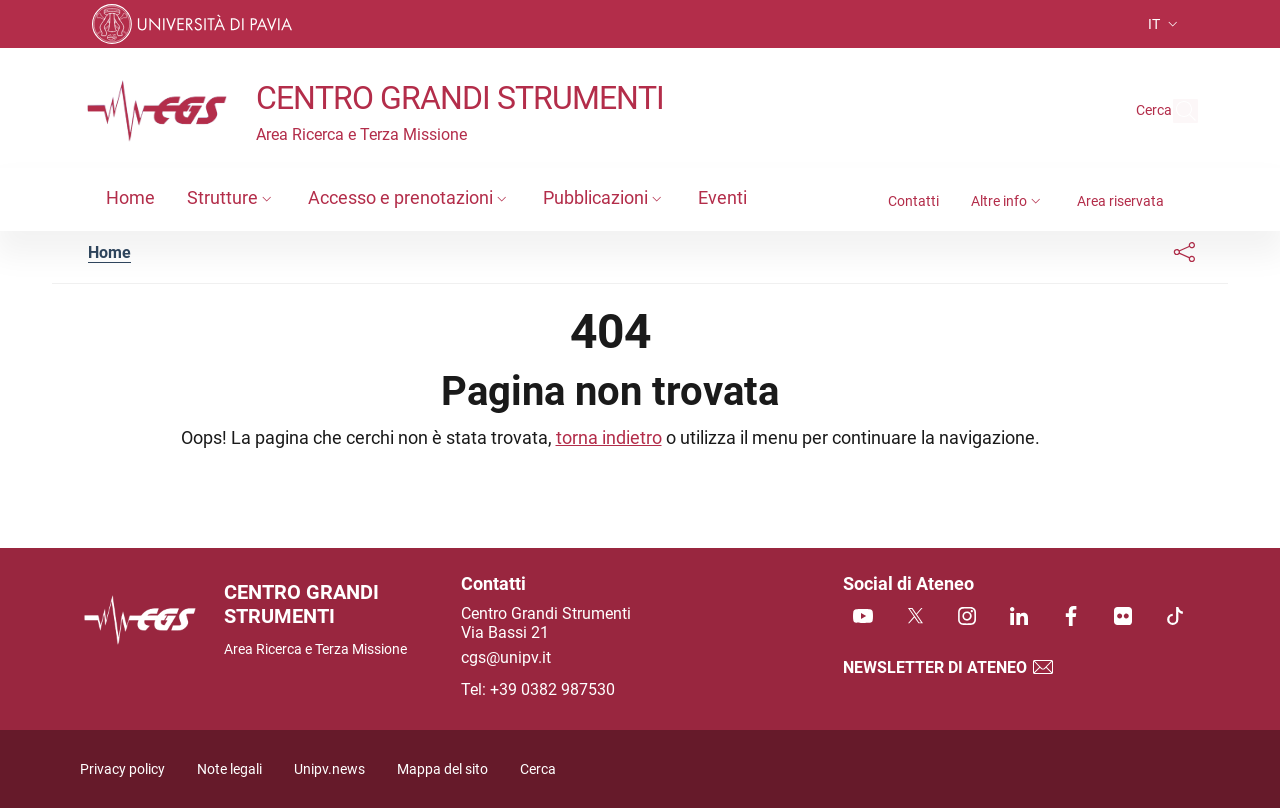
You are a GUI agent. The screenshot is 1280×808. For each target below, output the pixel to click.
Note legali (229, 769)
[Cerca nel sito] (1174, 111)
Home (109, 252)
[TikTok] (1175, 617)
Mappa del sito (442, 769)
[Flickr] (1123, 617)
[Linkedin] (1019, 617)
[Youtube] (863, 617)
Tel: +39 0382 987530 (538, 689)
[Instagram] (967, 617)
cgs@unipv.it (506, 657)
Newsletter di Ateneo (949, 667)
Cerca (538, 769)
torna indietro (609, 437)
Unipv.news (329, 769)
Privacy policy (122, 769)
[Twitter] (915, 617)
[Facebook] (1071, 617)
